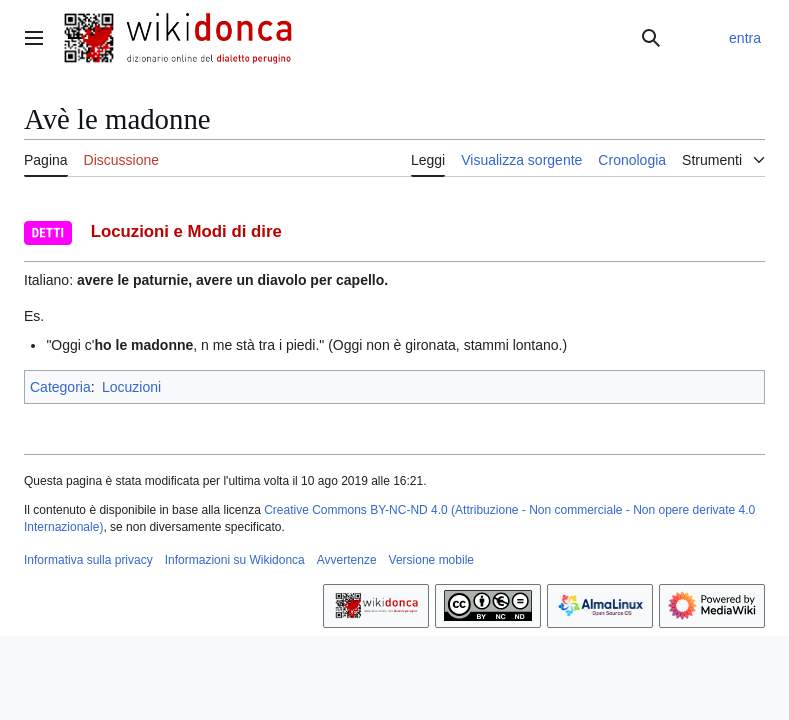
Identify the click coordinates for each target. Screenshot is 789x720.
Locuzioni (131, 387)
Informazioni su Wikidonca (235, 560)
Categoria (60, 387)
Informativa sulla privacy (88, 560)
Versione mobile (431, 560)
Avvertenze (347, 560)
